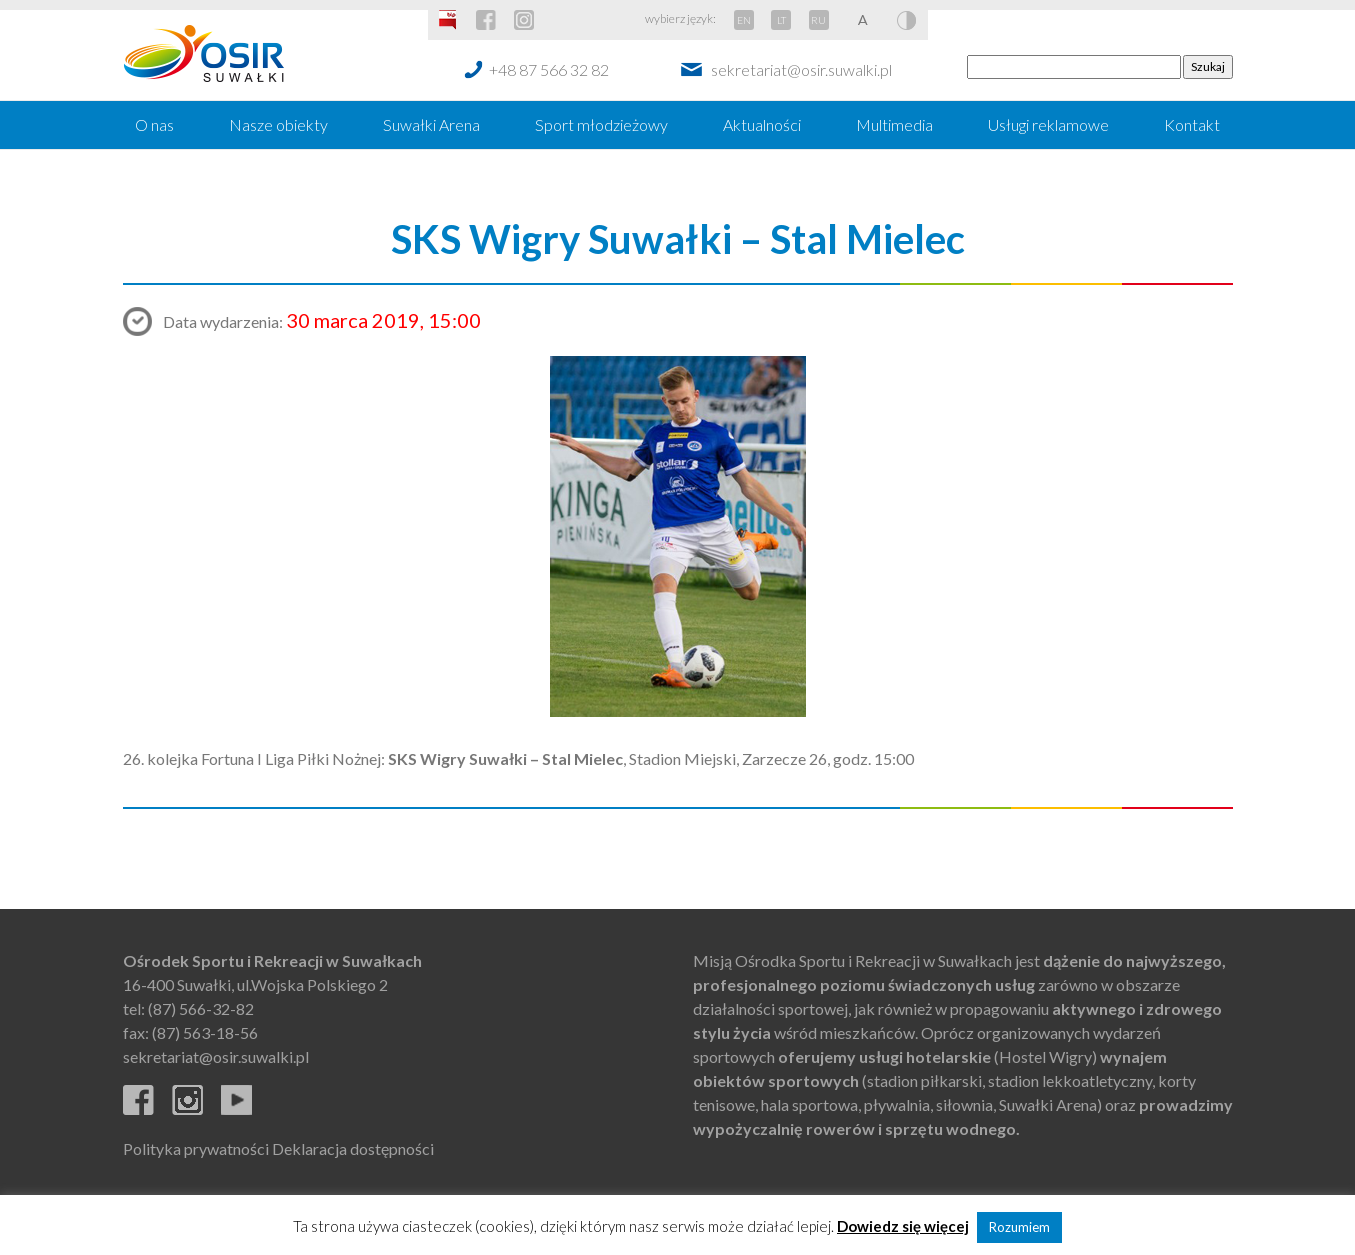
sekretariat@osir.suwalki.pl (801, 69)
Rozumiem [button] (1019, 1227)
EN (744, 20)
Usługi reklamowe (1048, 124)
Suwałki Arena (431, 124)
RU (818, 20)
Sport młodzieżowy (601, 124)
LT (781, 20)
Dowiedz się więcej (903, 1226)
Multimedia (894, 124)
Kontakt (1192, 124)
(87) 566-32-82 (201, 1008)
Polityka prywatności (196, 1148)
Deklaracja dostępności (353, 1148)
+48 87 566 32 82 (549, 69)
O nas (154, 124)
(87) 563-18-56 (205, 1032)
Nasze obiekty (278, 124)
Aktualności (762, 124)
